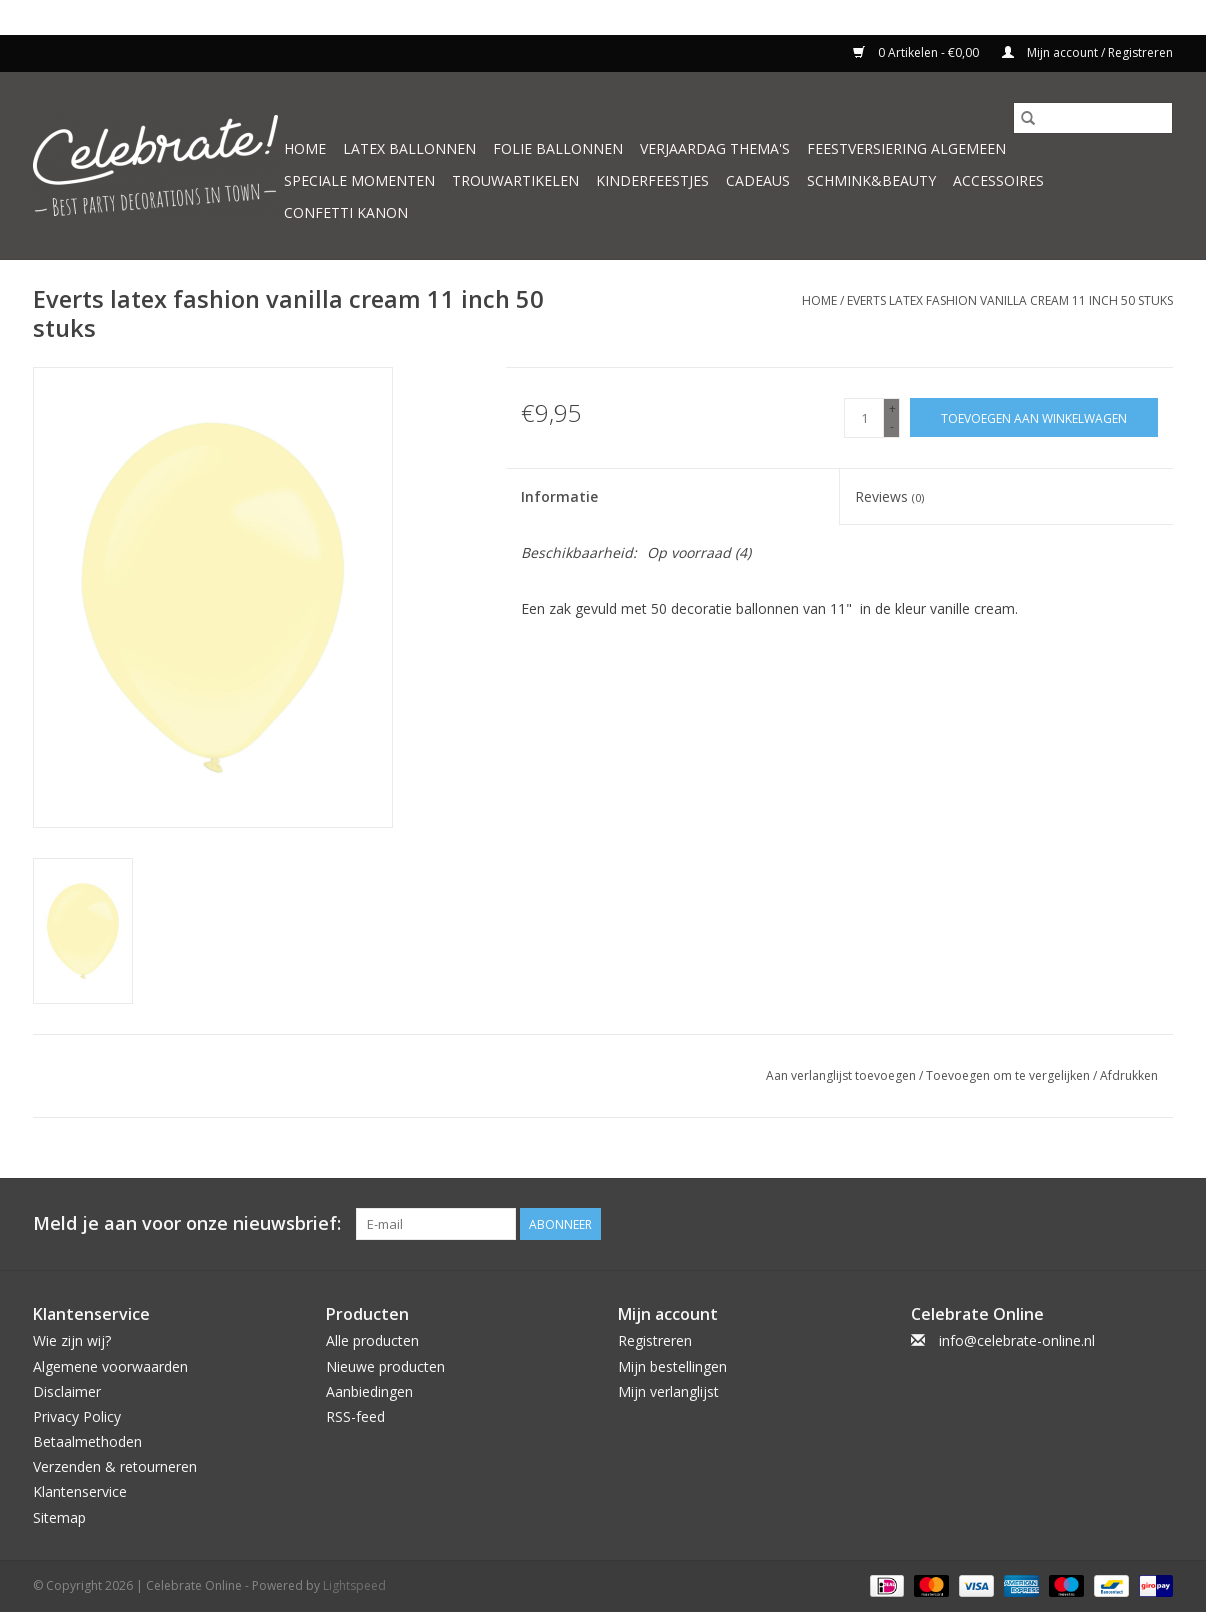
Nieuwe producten (385, 1366)
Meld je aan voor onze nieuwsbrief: (187, 1223)
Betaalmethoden (87, 1441)
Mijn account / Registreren (1087, 52)
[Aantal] (864, 418)
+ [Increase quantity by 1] (892, 408)
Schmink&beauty (871, 180)
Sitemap (59, 1517)
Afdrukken (1129, 1075)
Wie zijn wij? (72, 1340)
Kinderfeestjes (652, 180)
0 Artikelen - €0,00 (917, 52)
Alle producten (372, 1340)
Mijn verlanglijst (668, 1391)
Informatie (559, 496)
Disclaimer (67, 1391)
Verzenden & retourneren (115, 1466)
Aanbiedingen (369, 1391)
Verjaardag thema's (715, 148)
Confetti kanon (346, 212)
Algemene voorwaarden (110, 1366)
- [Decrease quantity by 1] (892, 426)
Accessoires (998, 180)
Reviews (889, 496)
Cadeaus (758, 180)
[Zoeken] (1093, 118)
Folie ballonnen (558, 148)
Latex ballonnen (409, 148)
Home (305, 148)
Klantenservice (80, 1491)
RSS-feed (355, 1416)
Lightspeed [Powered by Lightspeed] (354, 1585)
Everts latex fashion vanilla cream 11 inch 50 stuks (1010, 300)
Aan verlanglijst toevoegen (842, 1075)
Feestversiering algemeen (906, 148)
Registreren (655, 1340)
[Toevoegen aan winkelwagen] (1034, 417)
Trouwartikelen (515, 180)
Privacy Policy (77, 1416)
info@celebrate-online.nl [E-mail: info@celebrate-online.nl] (1017, 1340)
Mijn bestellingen (672, 1366)
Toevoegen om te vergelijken (1009, 1075)
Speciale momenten (359, 180)
